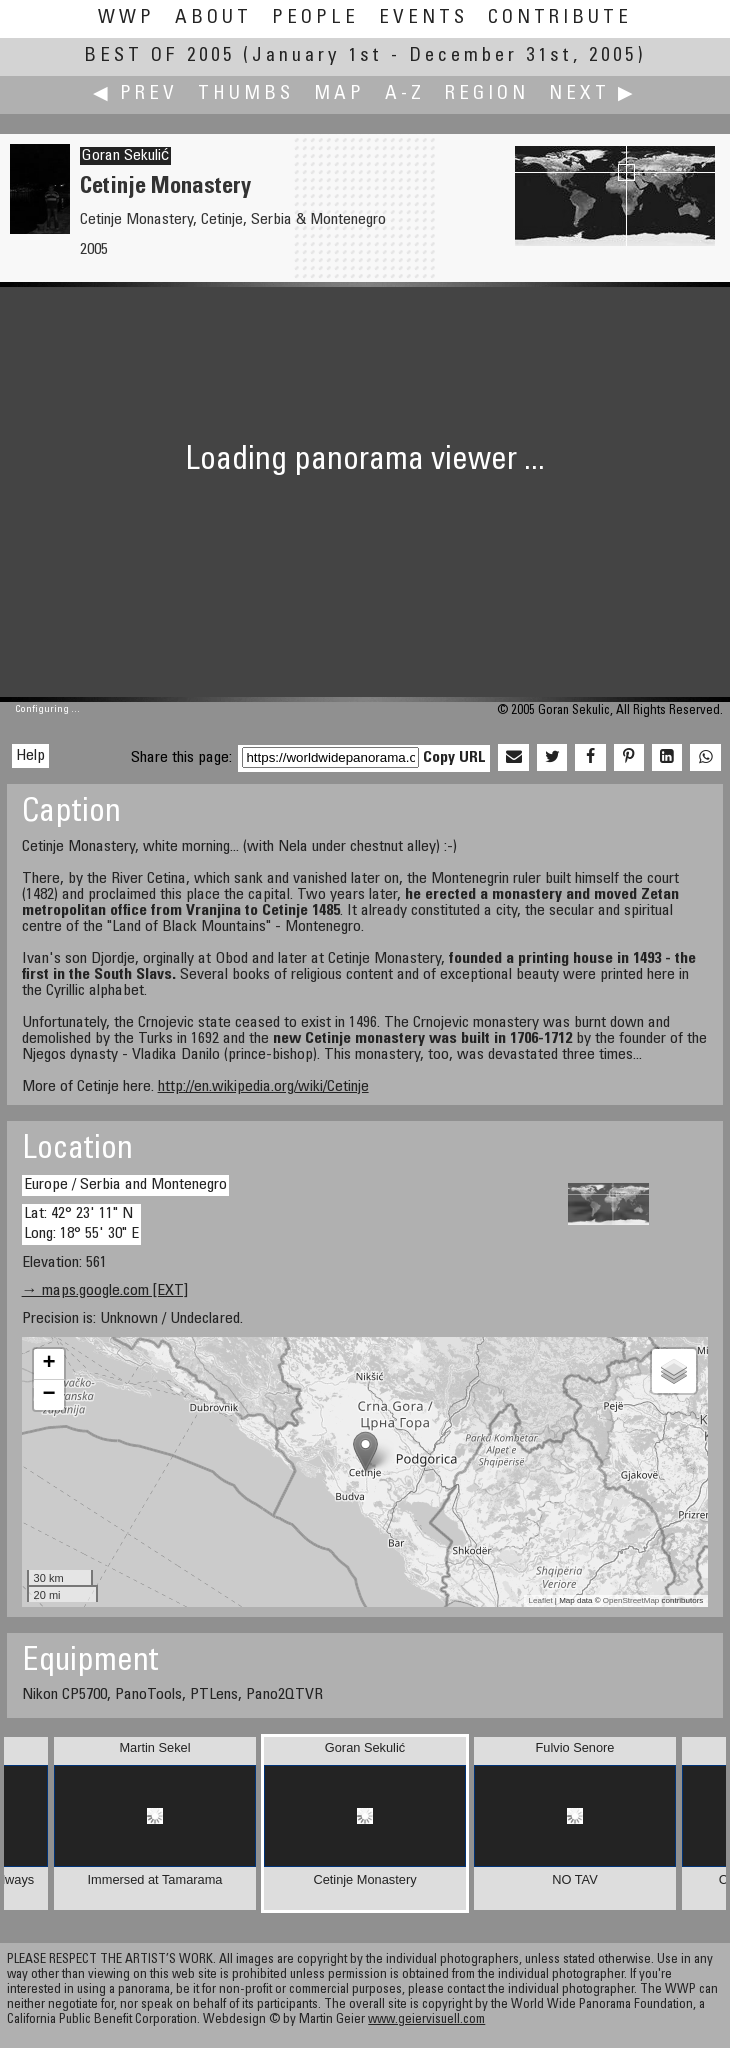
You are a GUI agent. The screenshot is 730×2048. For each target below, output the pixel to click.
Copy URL (454, 758)
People (315, 18)
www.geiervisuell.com (426, 2020)
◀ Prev (135, 94)
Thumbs (246, 94)
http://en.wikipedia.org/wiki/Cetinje (263, 1087)
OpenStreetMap (631, 1600)
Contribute (560, 18)
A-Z (405, 94)
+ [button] (48, 1364)
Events (423, 18)
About (213, 18)
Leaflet (541, 1600)
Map (339, 94)
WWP (126, 18)
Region (487, 94)
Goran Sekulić (125, 156)
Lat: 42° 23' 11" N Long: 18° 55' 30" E (81, 1223)
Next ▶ (593, 94)
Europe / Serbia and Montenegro (125, 1185)
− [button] (48, 1395)
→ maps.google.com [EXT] (105, 1291)
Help (30, 756)
